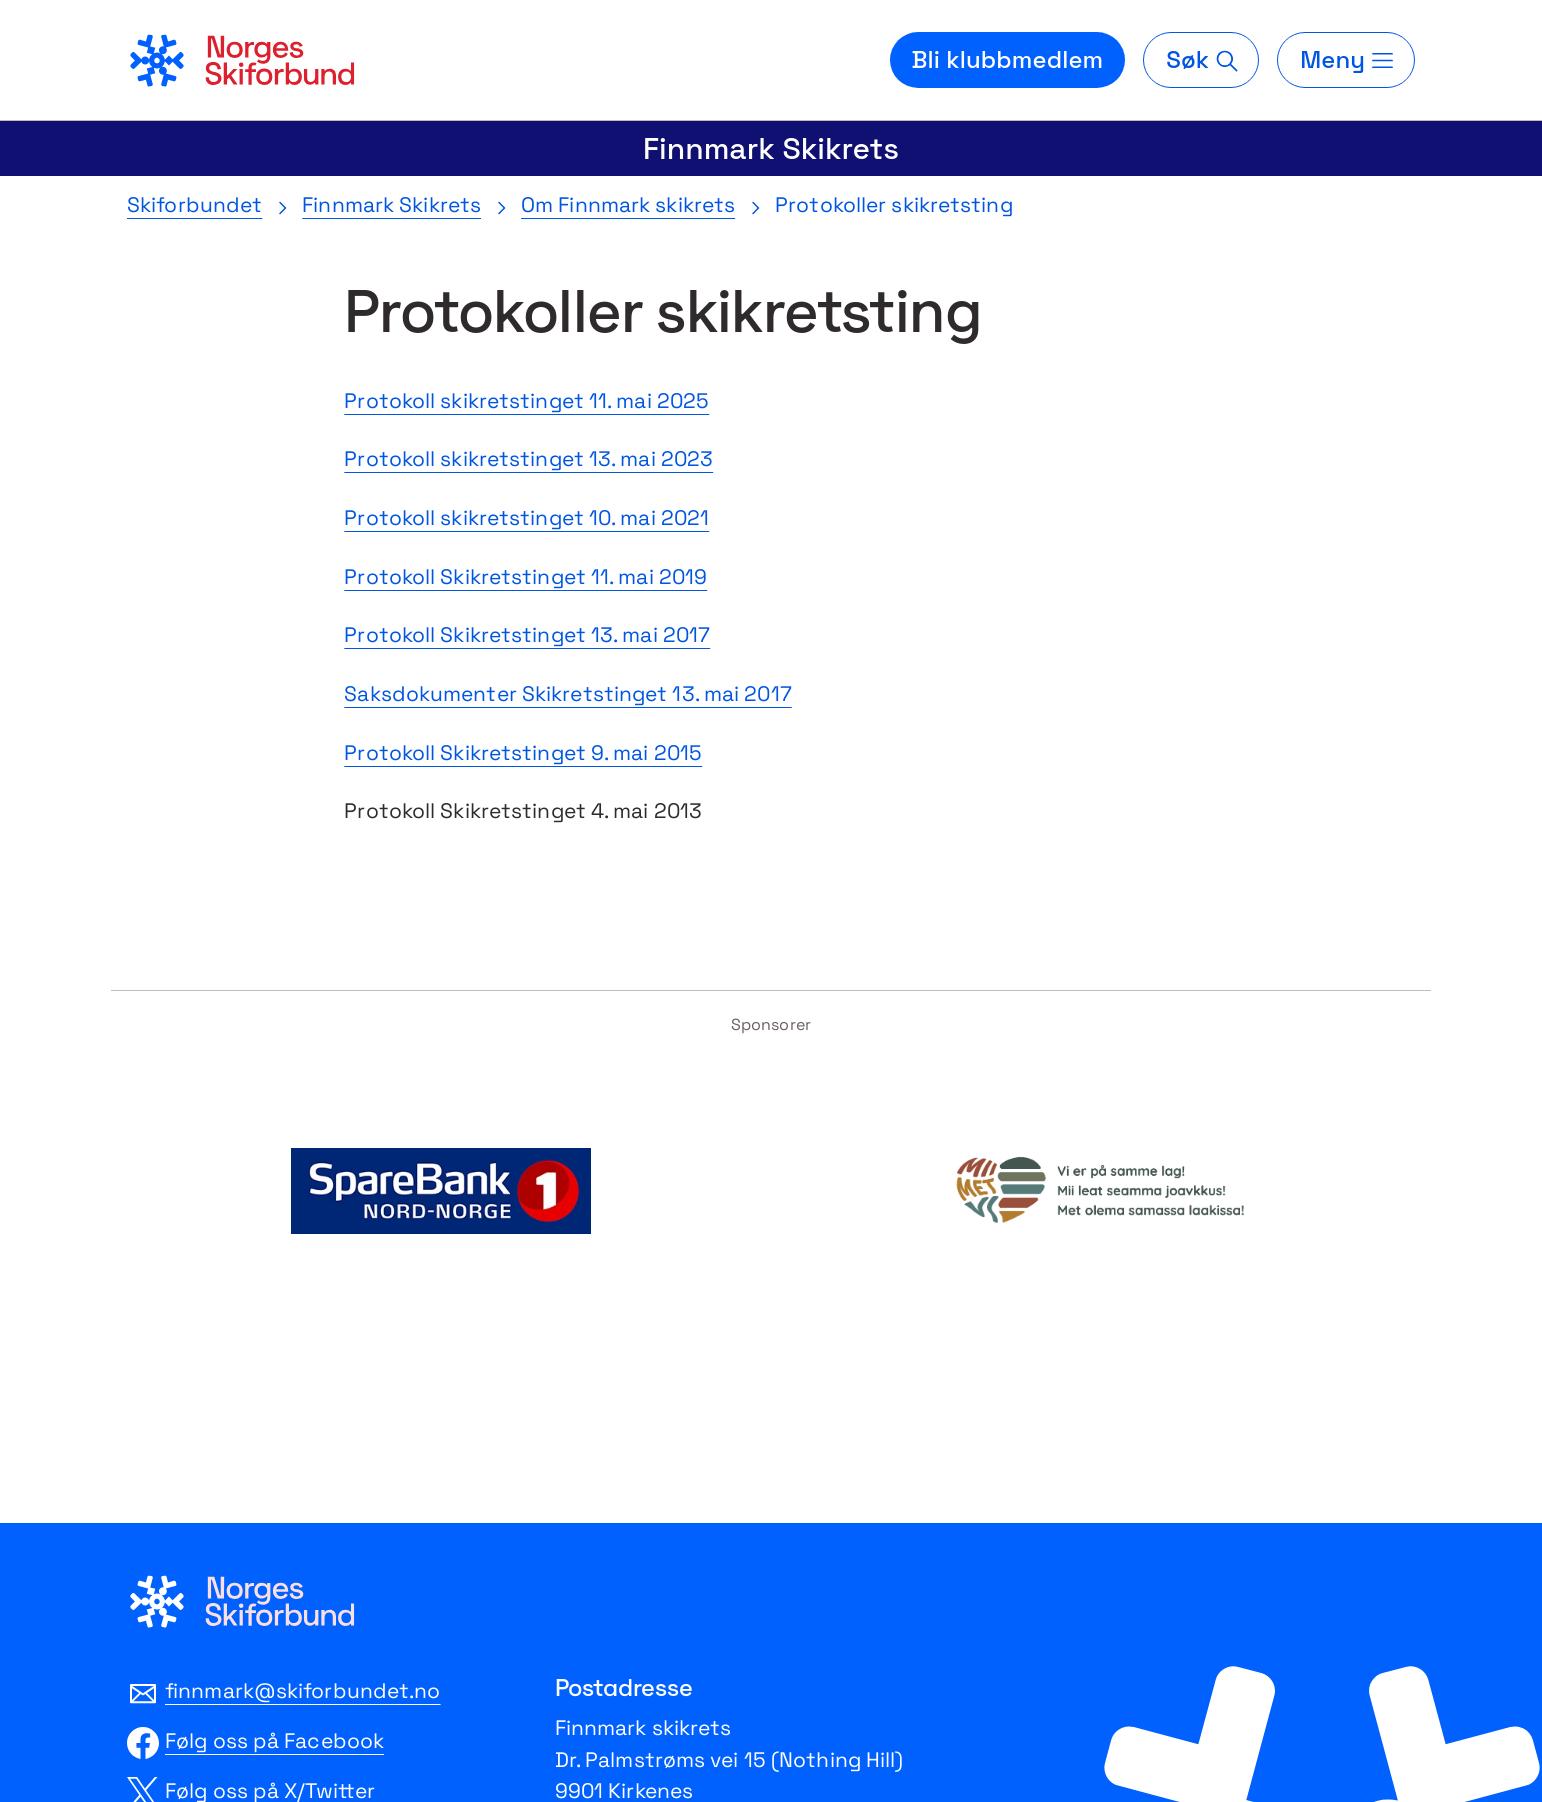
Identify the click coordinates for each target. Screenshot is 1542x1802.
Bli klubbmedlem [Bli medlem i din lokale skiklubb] (1008, 59)
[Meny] (1346, 60)
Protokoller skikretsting (894, 204)
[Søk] (1201, 60)
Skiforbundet (194, 204)
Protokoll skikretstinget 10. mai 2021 (526, 517)
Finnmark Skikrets (771, 148)
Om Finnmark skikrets (628, 204)
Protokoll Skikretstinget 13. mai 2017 (527, 634)
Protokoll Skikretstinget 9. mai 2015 (523, 752)
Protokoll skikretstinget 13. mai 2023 (528, 458)
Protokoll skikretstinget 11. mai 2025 (526, 400)
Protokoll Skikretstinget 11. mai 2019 (525, 576)
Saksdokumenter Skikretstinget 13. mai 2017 (567, 693)
